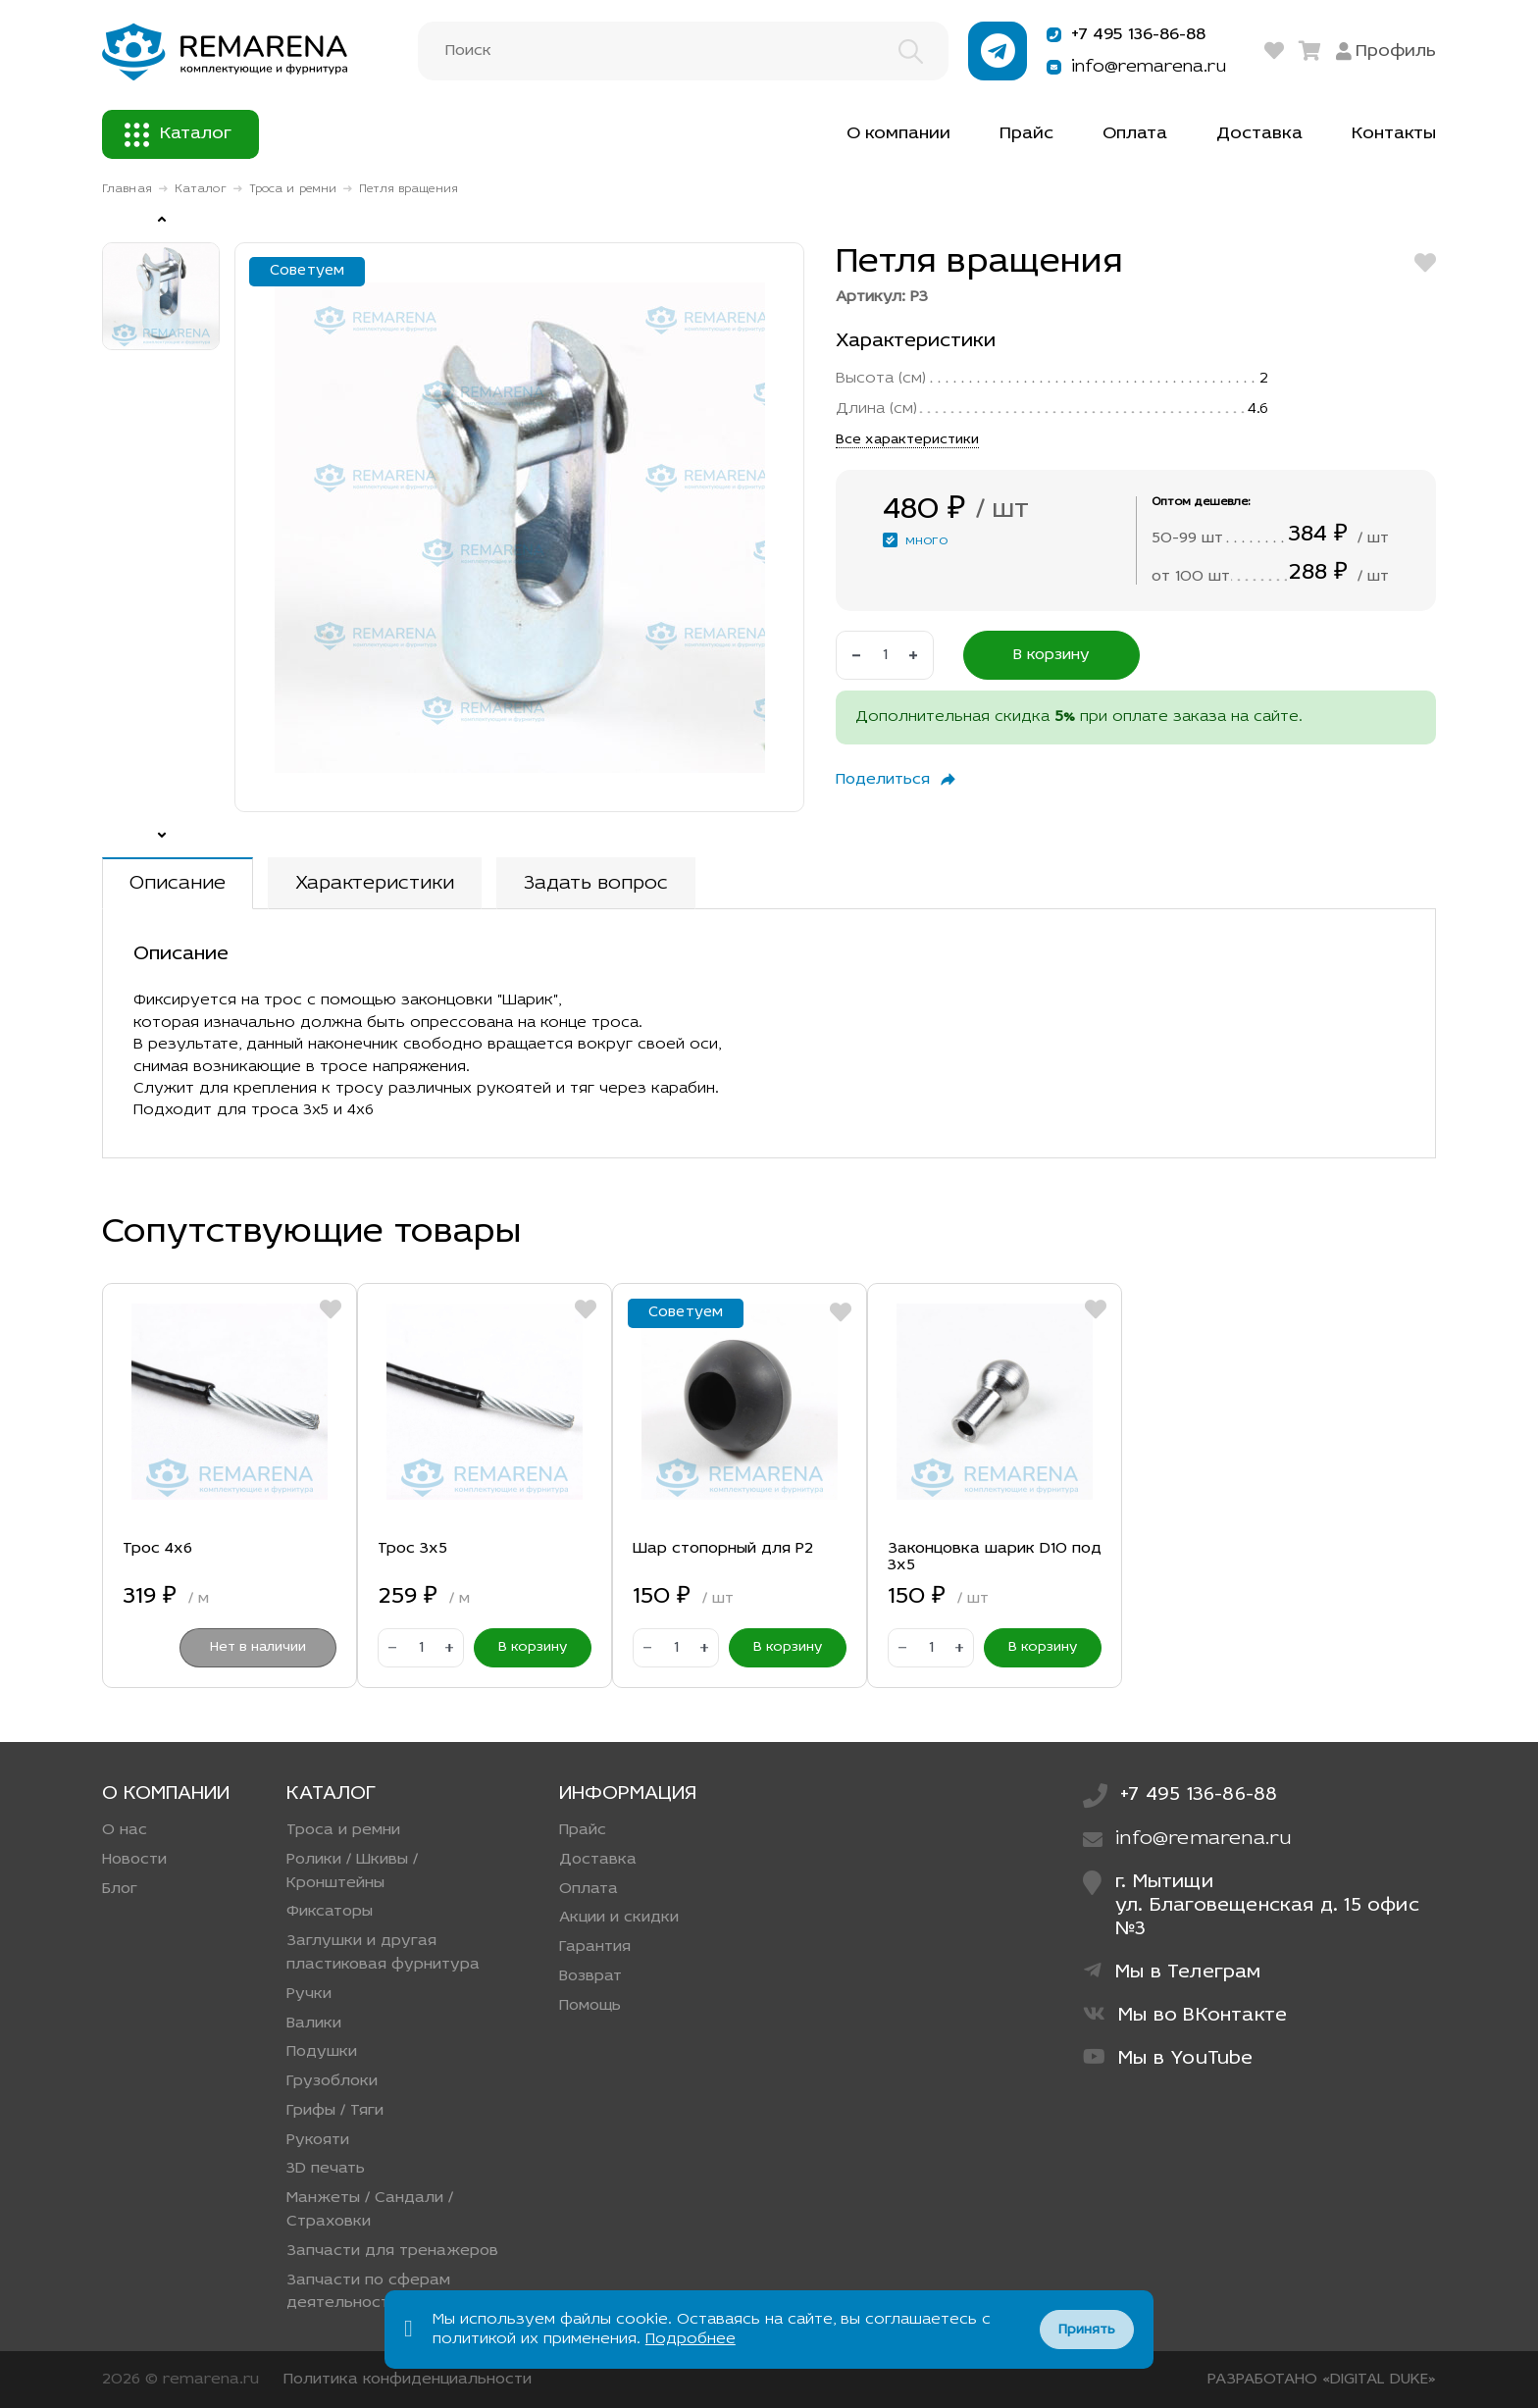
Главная (127, 189)
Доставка (1259, 134)
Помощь (590, 2006)
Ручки (309, 1994)
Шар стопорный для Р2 (723, 1549)
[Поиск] (683, 51)
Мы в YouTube (1168, 2058)
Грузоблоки (332, 2081)
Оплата (1134, 134)
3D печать (325, 2169)
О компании (898, 134)
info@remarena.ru (1133, 67)
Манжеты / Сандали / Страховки (369, 2209)
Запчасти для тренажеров (392, 2251)
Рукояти (317, 2140)
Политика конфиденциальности (407, 2379)
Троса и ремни (293, 189)
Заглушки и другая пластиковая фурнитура (383, 1953)
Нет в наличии (258, 1647)
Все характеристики (907, 440)
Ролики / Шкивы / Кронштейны (352, 1871)
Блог (119, 1889)
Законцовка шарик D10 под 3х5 (995, 1557)
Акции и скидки (619, 1917)
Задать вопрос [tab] (596, 884)
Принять (1086, 2330)
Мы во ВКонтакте (1185, 2014)
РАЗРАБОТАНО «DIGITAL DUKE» (1321, 2379)
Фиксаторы (329, 1912)
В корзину (1051, 655)
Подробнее (690, 2339)
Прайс (1026, 134)
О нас (124, 1830)
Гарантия (595, 1947)
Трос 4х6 (157, 1549)
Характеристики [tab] (374, 884)
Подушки (321, 2052)
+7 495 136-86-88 (1124, 35)
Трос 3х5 (412, 1549)
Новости (134, 1860)
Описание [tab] (177, 884)
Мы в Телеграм (1172, 1971)
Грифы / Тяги (335, 2111)
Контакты (1394, 134)
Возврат (590, 1976)
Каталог (178, 135)
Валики (313, 2023)
